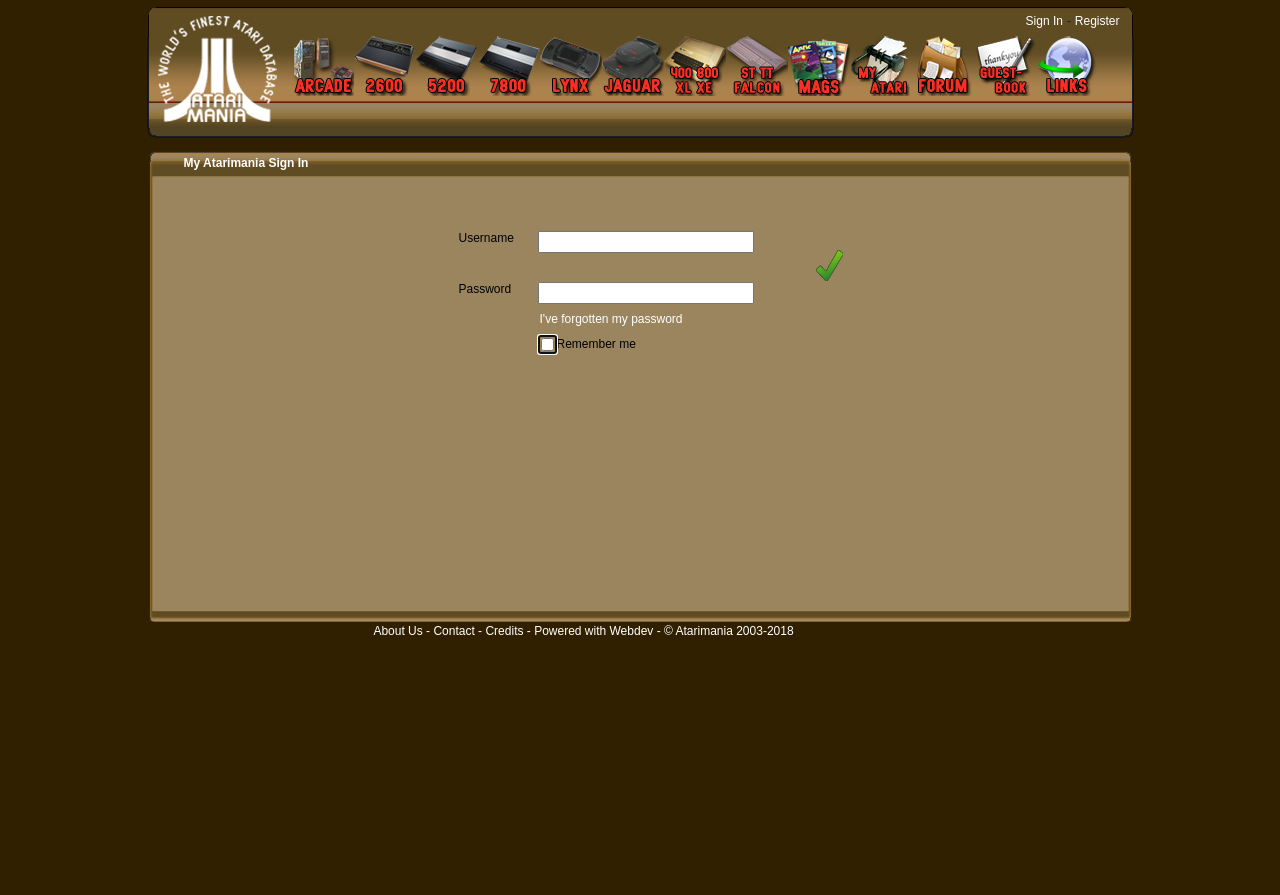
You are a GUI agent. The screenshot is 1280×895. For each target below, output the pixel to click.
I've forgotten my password (611, 319)
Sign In (1044, 21)
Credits (504, 631)
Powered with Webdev (593, 631)
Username (486, 238)
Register (1097, 21)
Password (485, 289)
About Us (397, 631)
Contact (453, 631)
